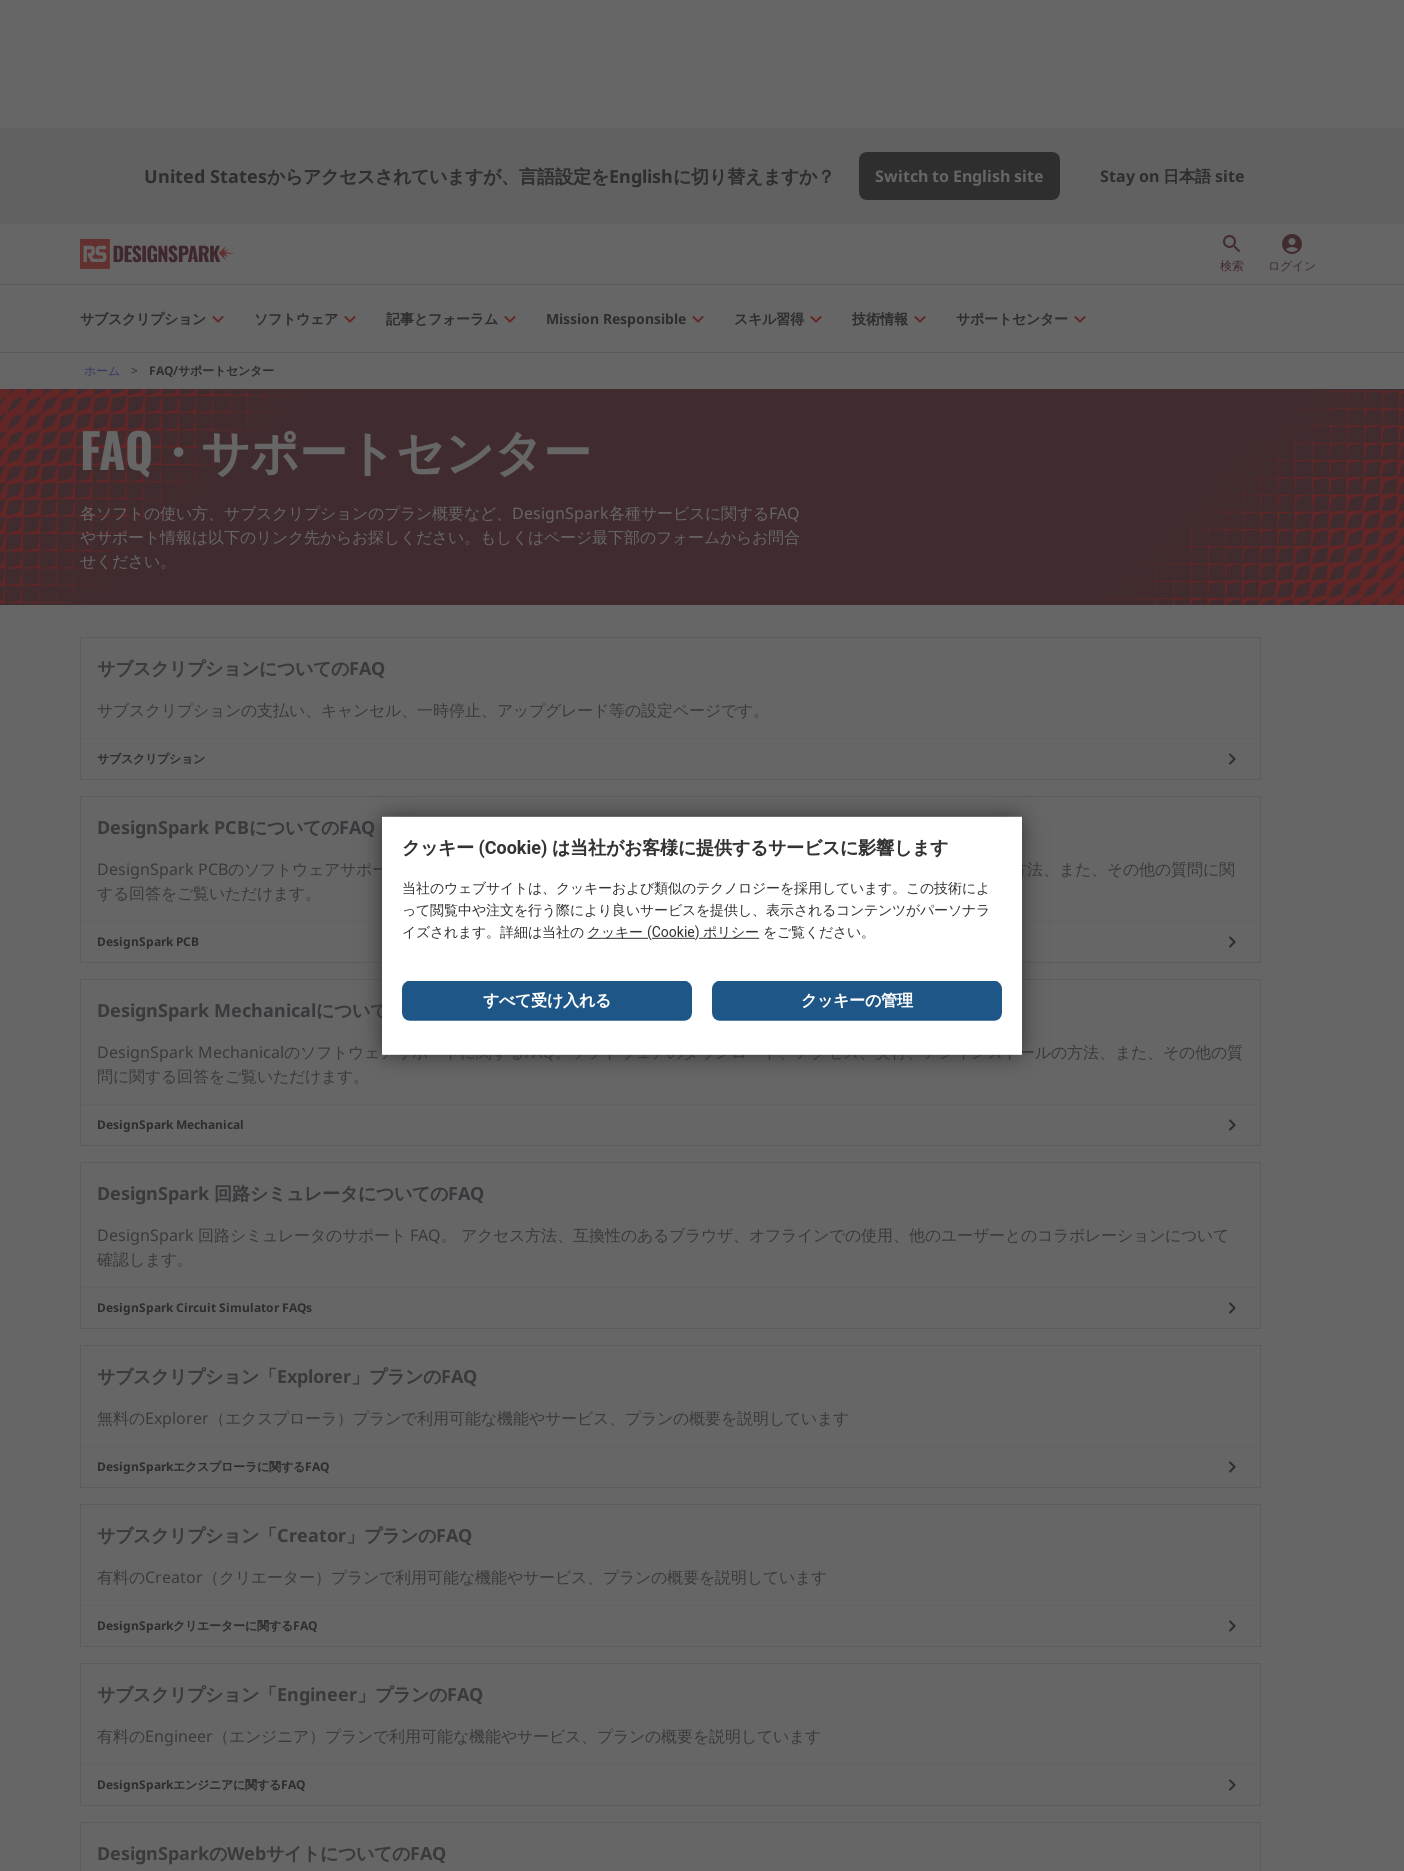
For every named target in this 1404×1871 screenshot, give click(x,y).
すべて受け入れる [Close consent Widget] (547, 1007)
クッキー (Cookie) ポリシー (673, 939)
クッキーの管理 (857, 1007)
